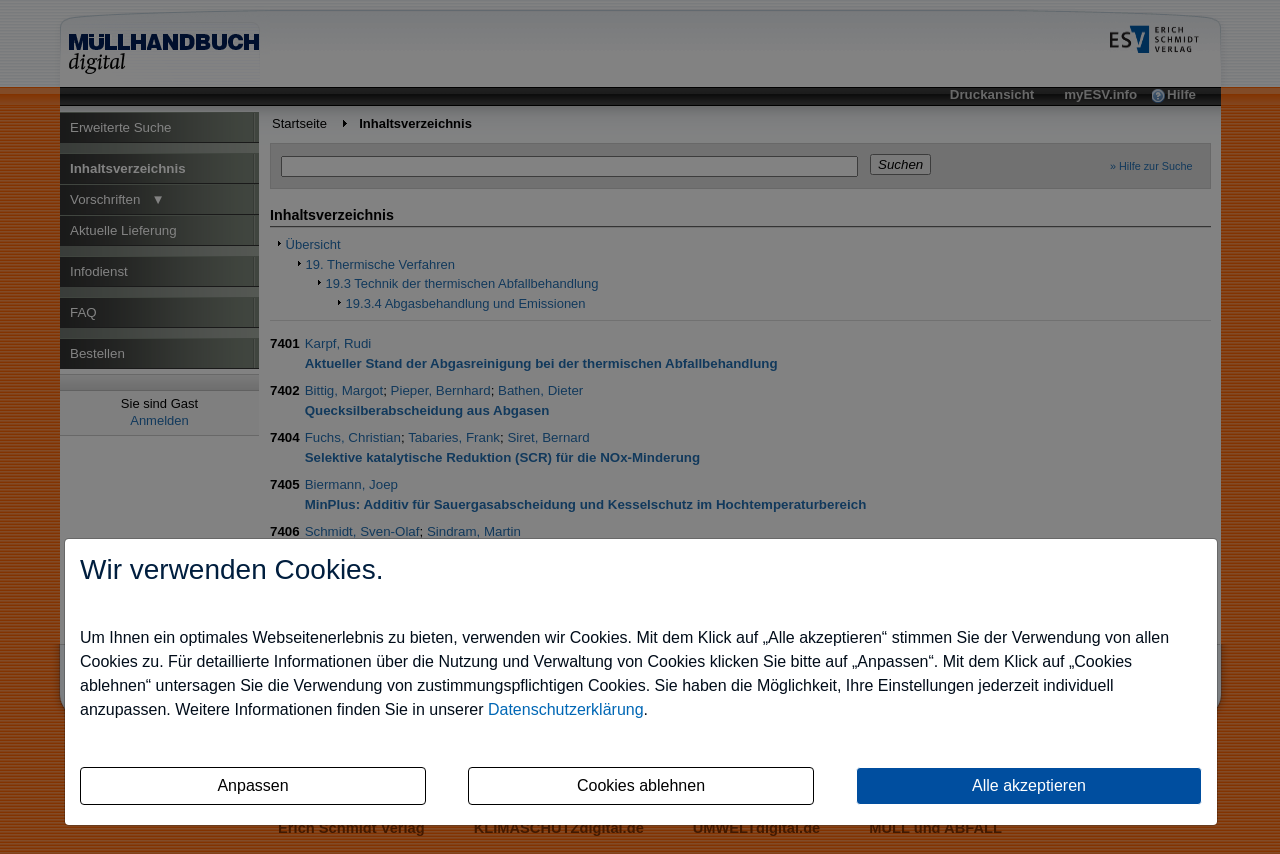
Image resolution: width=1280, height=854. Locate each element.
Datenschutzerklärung (566, 709)
